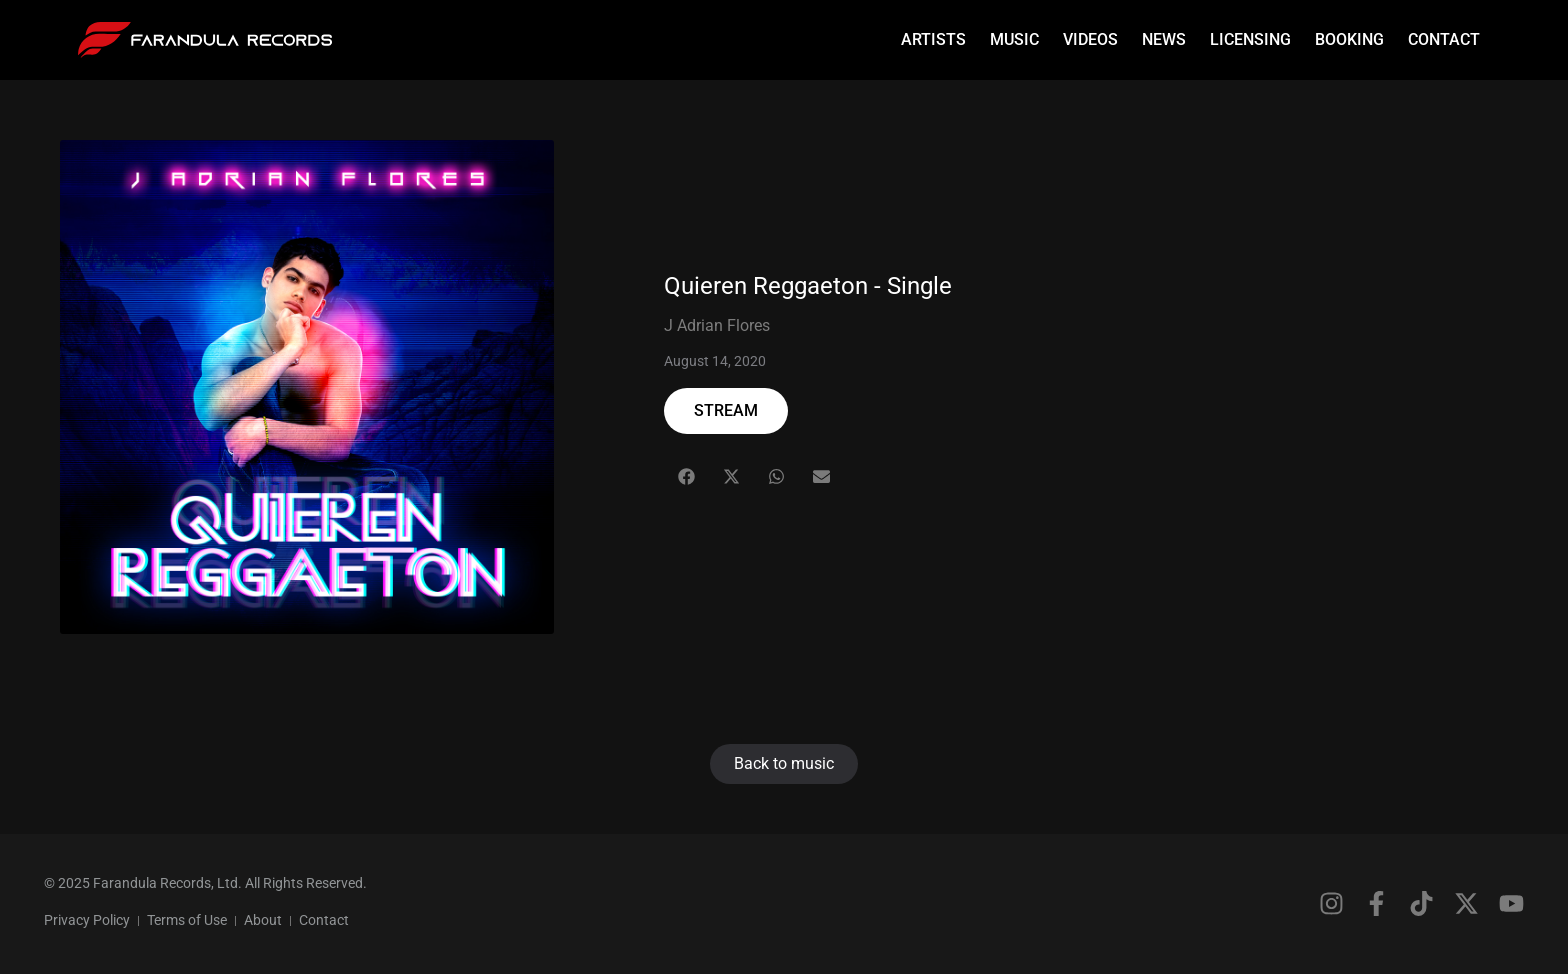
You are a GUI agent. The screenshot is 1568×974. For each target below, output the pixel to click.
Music (1014, 39)
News (1164, 39)
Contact (1444, 39)
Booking (1349, 39)
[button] (686, 476)
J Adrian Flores (717, 325)
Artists (933, 39)
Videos (1090, 39)
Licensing (1250, 39)
